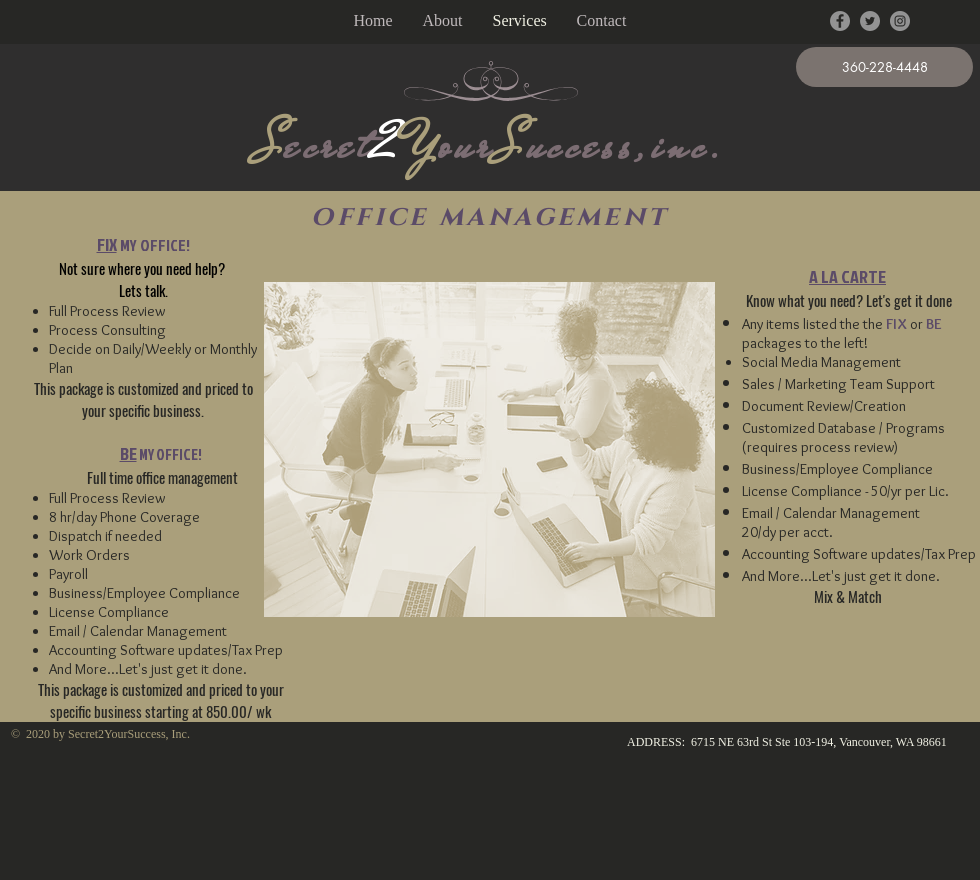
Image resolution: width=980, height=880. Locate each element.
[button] (884, 67)
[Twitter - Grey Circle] (870, 21)
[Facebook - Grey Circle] (840, 21)
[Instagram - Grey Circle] (900, 21)
